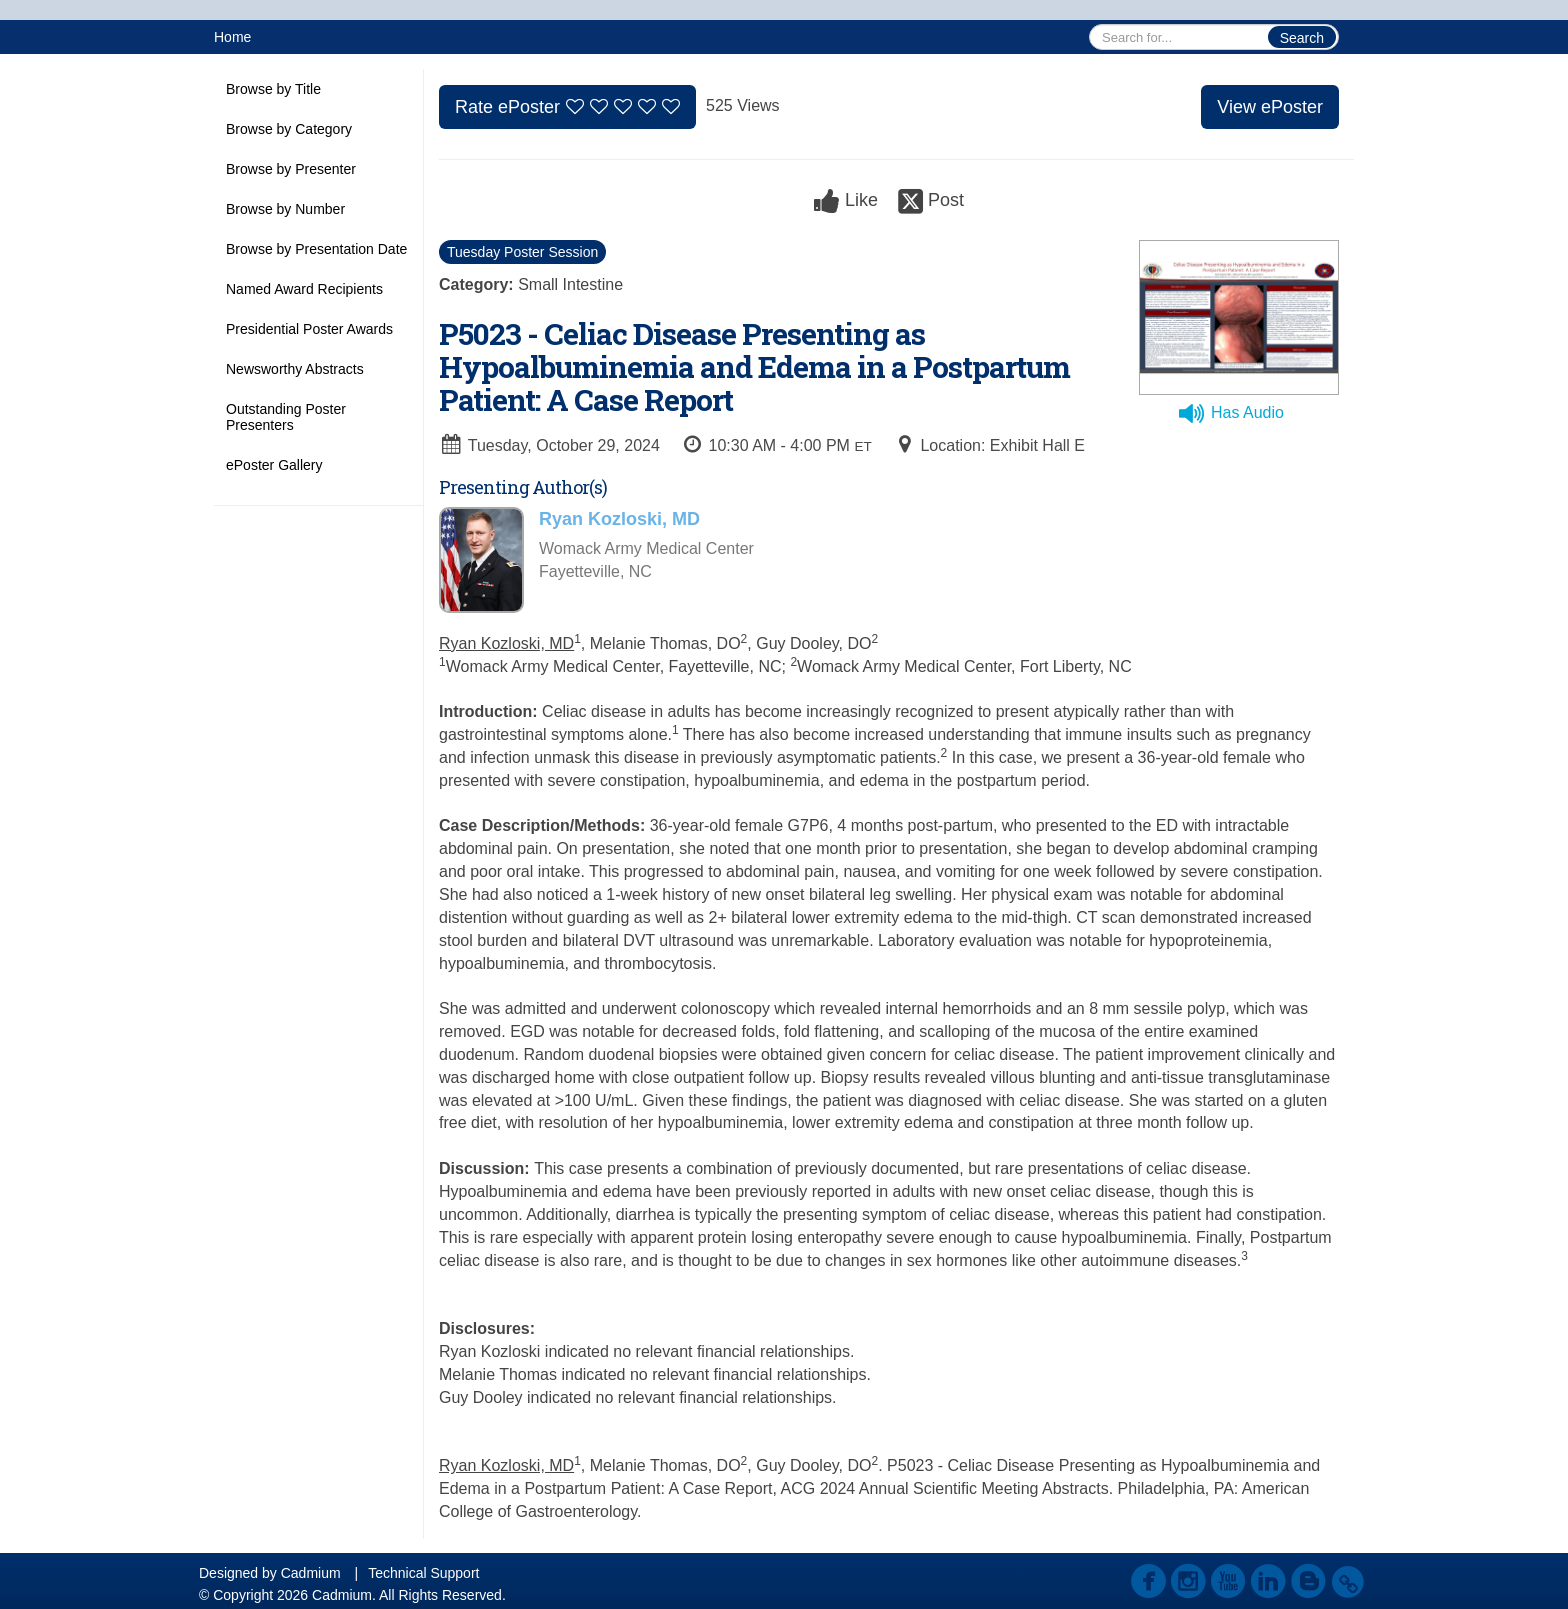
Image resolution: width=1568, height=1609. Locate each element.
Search (1302, 38)
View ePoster (1270, 107)
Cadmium (311, 1573)
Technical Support (423, 1573)
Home (232, 37)
